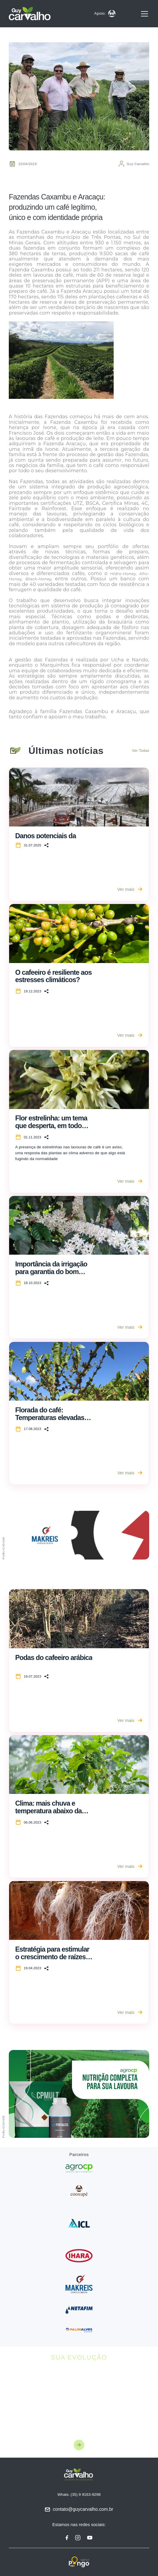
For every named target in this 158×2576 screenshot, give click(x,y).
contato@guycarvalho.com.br (83, 2509)
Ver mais (130, 889)
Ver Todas (140, 750)
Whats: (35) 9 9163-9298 (78, 2494)
